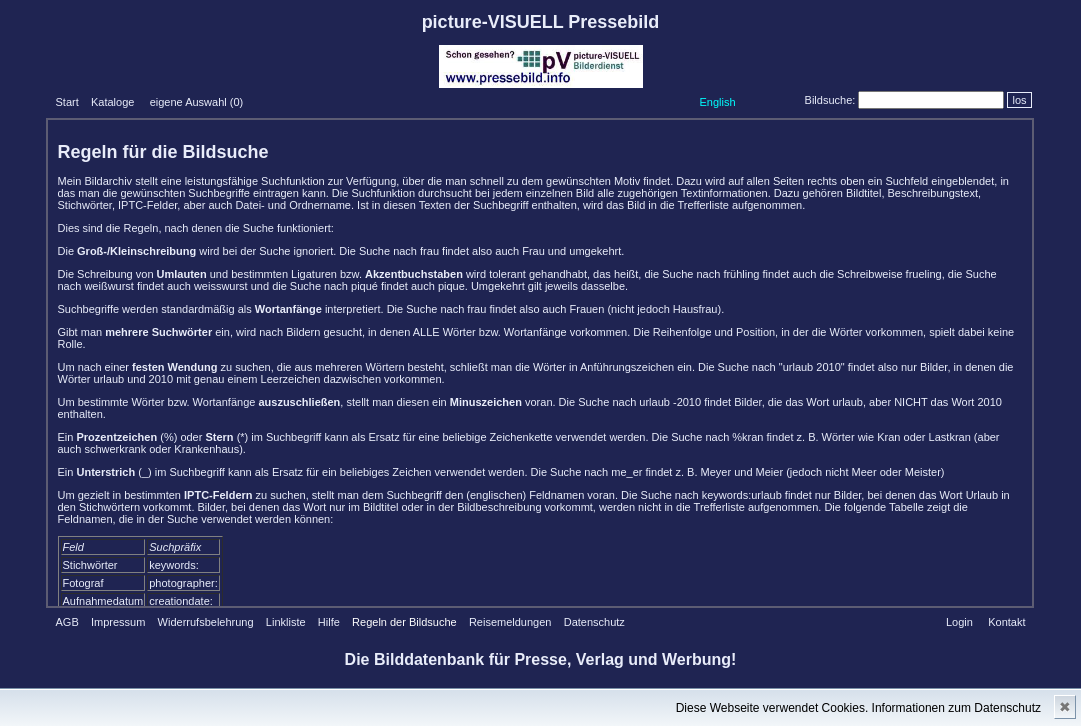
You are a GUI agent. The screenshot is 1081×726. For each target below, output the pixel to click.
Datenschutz (594, 622)
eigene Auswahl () (197, 102)
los (1019, 100)
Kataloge (112, 102)
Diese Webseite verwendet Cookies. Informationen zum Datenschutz (858, 708)
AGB (67, 622)
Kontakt (1006, 622)
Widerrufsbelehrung (206, 622)
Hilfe (329, 622)
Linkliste (286, 622)
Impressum (118, 622)
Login (959, 622)
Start (67, 102)
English (717, 102)
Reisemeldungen (510, 622)
